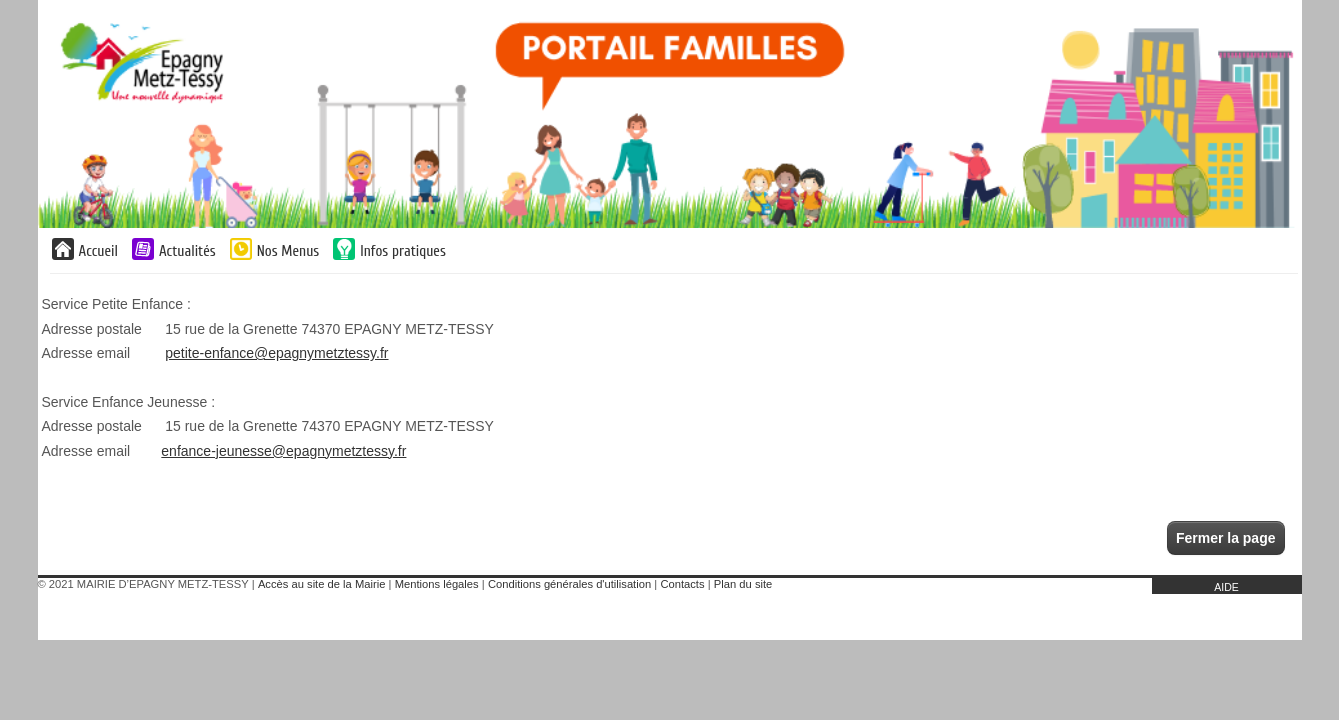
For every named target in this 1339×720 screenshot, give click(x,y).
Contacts (682, 584)
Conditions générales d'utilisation (569, 584)
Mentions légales (437, 584)
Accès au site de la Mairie (321, 584)
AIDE (1226, 587)
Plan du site (743, 584)
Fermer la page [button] (1226, 538)
